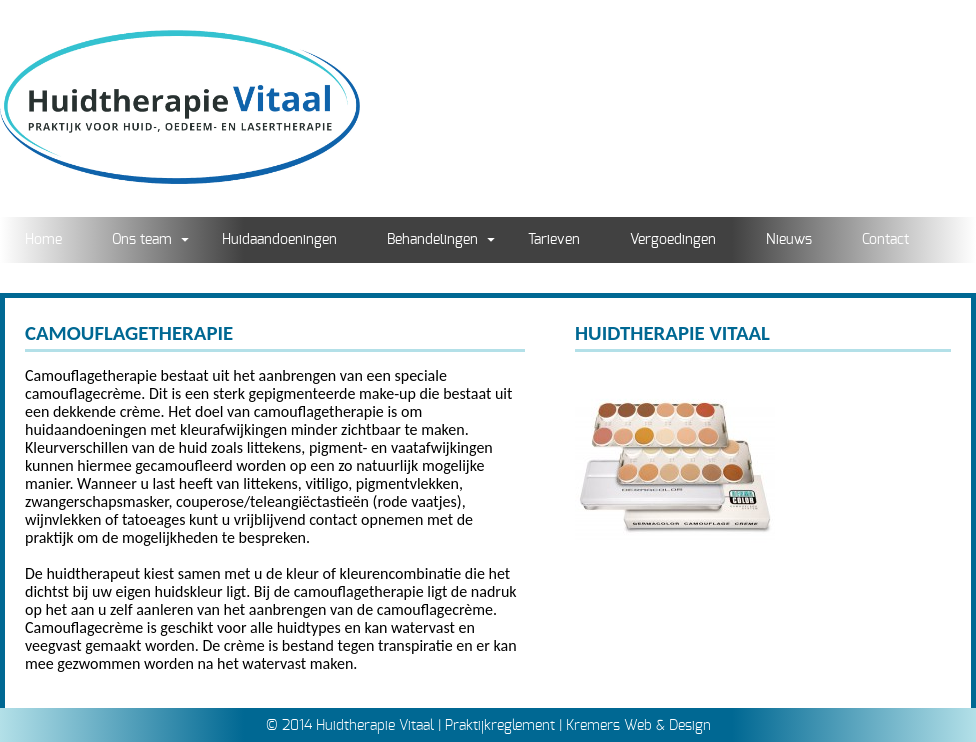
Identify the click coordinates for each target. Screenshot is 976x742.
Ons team (142, 239)
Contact (885, 239)
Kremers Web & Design (638, 725)
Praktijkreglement (500, 725)
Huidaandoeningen (279, 239)
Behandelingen (432, 239)
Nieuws (789, 239)
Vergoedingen (673, 239)
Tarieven (554, 239)
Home (43, 239)
